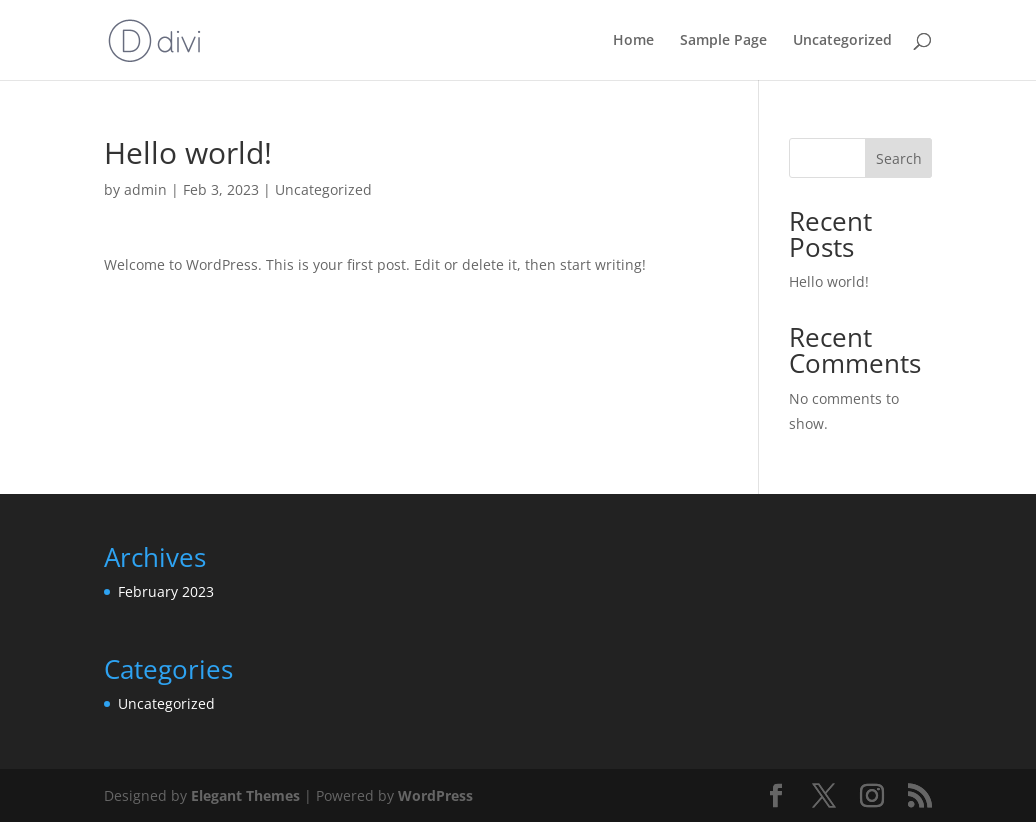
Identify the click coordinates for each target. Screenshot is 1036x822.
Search (899, 158)
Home (633, 41)
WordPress (435, 795)
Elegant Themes (245, 795)
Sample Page (723, 41)
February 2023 (166, 591)
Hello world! (829, 281)
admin (145, 189)
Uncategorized (842, 41)
